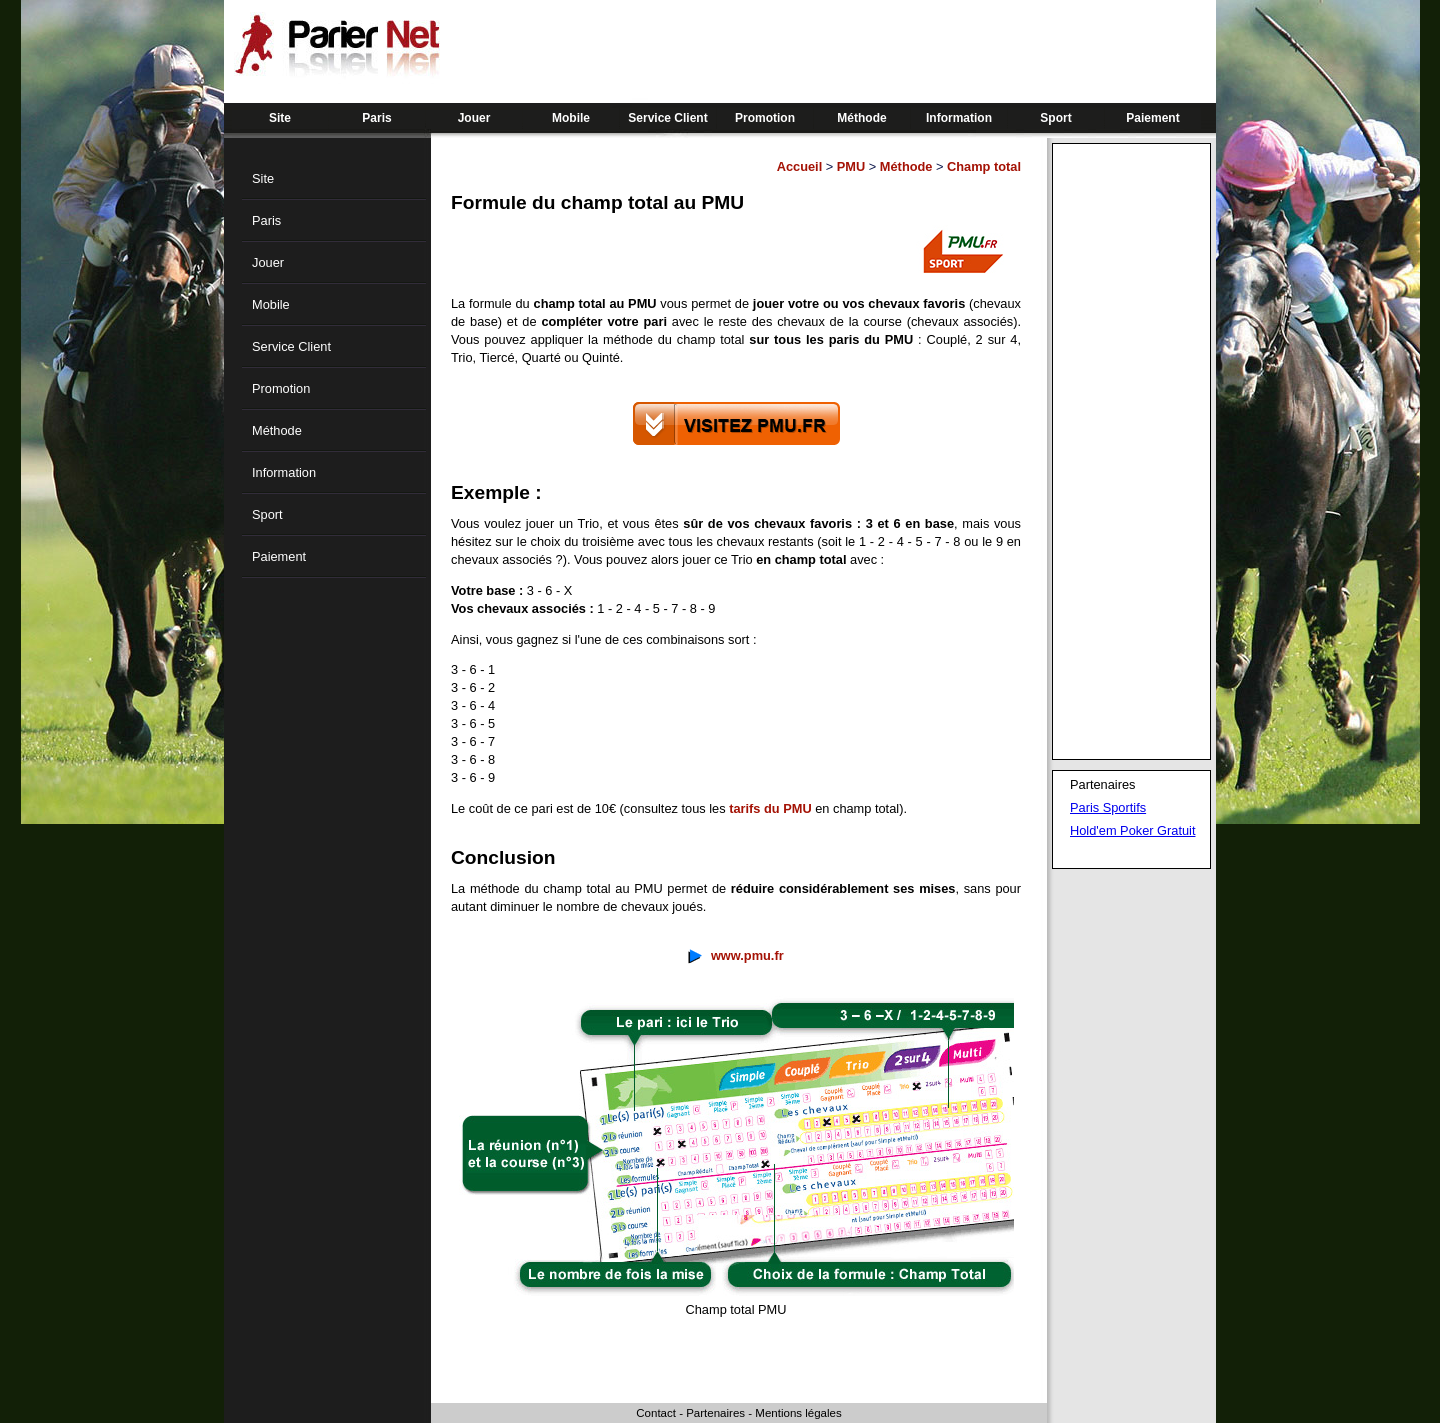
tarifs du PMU (770, 808)
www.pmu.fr (747, 955)
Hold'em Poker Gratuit (1132, 830)
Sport (1055, 118)
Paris (376, 118)
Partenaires (715, 1413)
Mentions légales (798, 1413)
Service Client (667, 118)
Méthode (861, 118)
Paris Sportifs (1108, 807)
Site (280, 118)
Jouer (474, 118)
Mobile (571, 118)
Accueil (800, 166)
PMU (851, 166)
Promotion (765, 118)
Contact (656, 1413)
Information (959, 118)
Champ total (984, 166)
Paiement (1152, 118)
